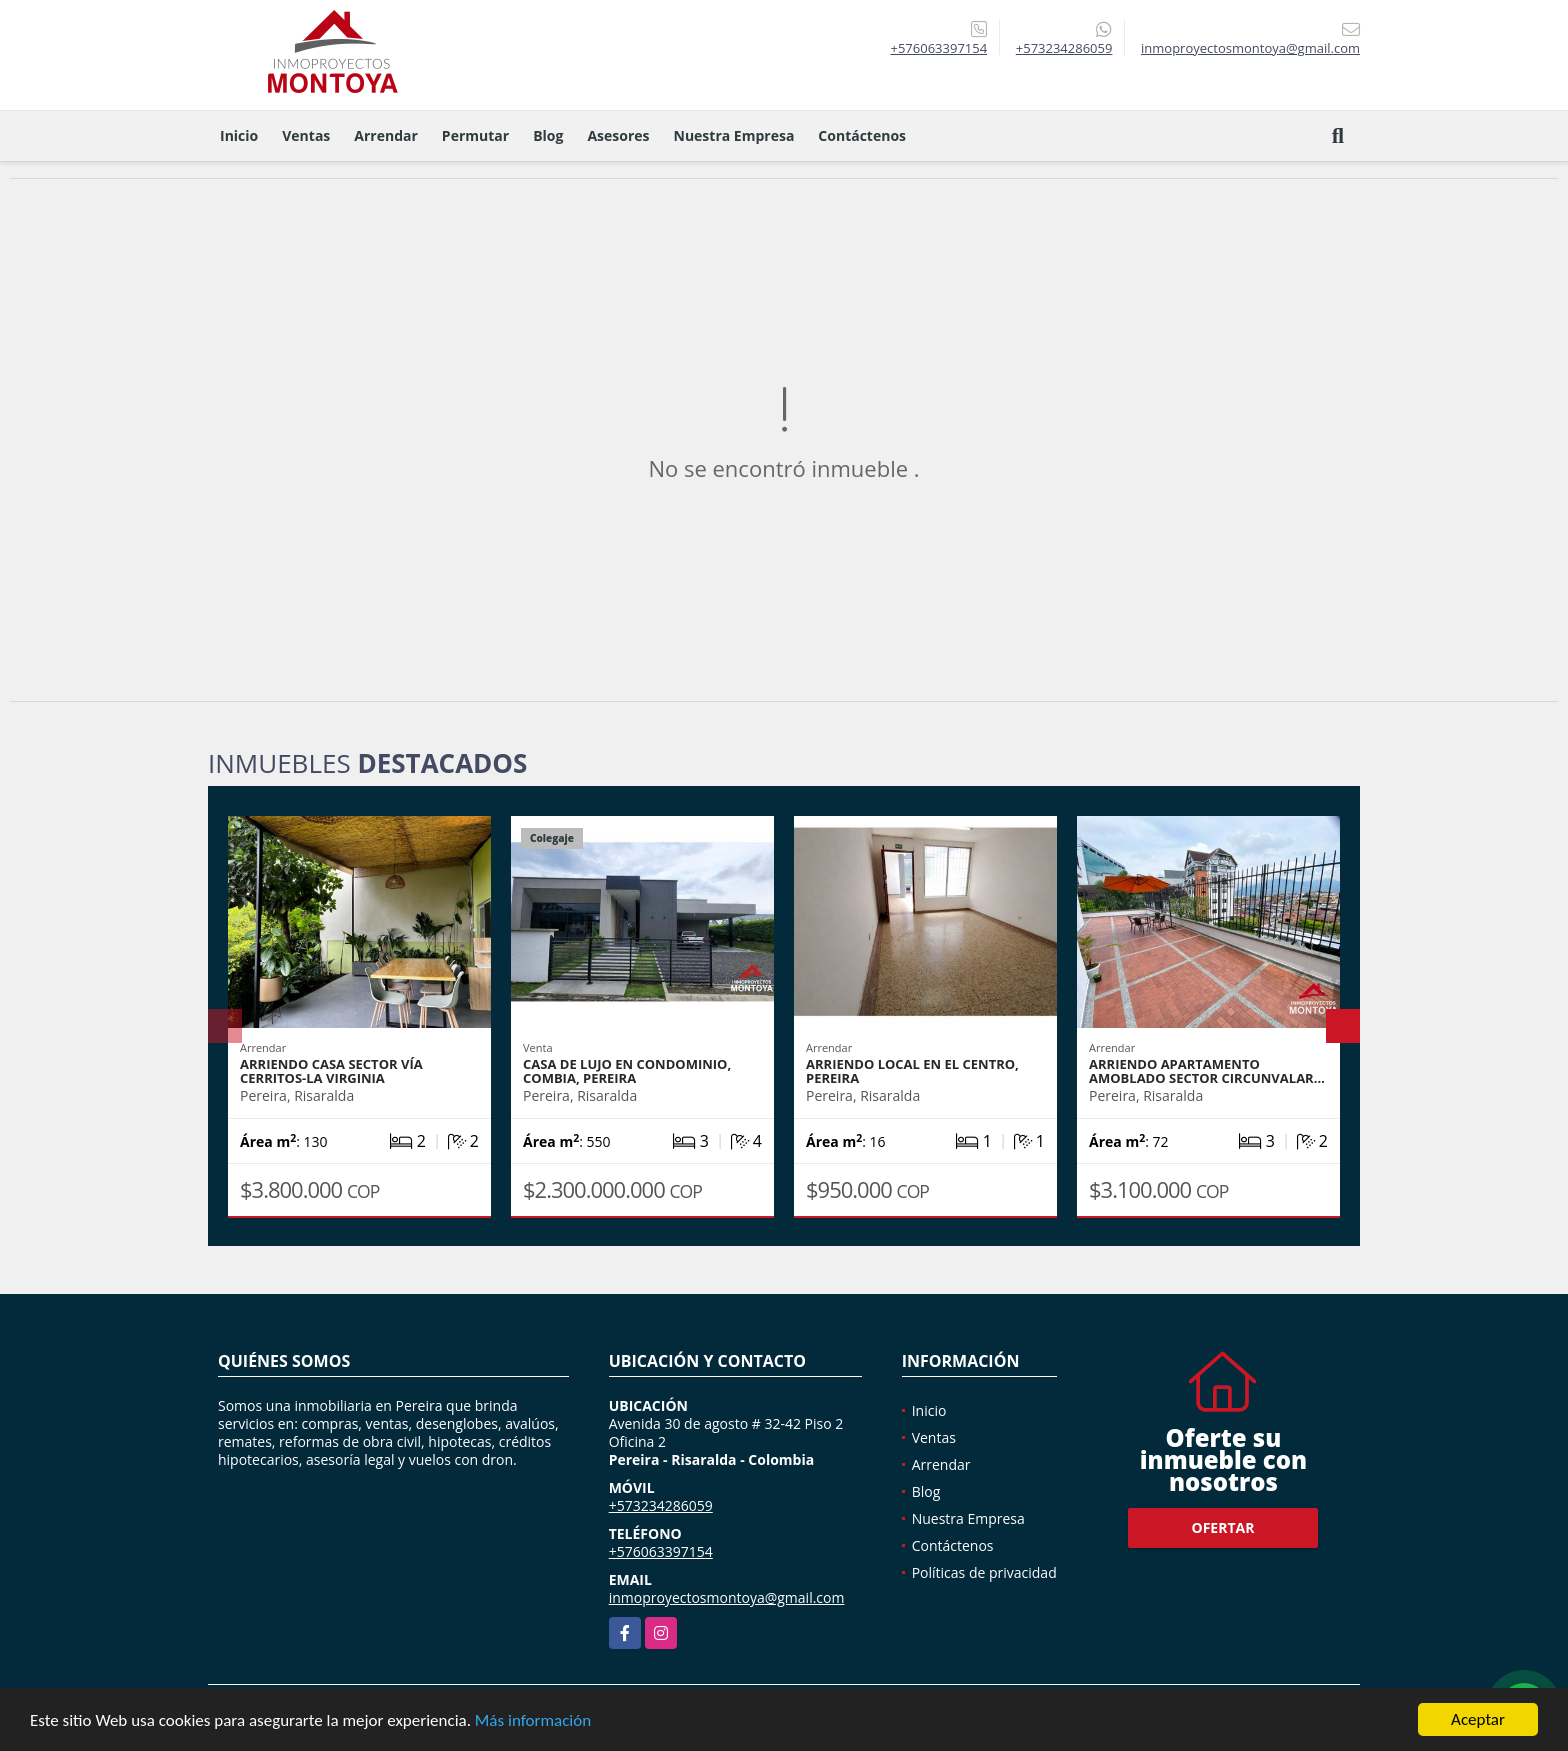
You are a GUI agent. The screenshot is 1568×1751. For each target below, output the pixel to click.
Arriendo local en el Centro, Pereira (912, 1071)
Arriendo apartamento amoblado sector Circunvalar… (1207, 1071)
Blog (548, 135)
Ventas (306, 135)
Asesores (618, 135)
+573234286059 (1064, 48)
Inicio (239, 135)
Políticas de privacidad (984, 1572)
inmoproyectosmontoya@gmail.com (727, 1597)
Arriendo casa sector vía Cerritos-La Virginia (331, 1071)
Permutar (475, 135)
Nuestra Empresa (734, 135)
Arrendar (386, 135)
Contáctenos (862, 135)
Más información (533, 1721)
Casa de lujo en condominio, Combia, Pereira (627, 1071)
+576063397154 (938, 48)
